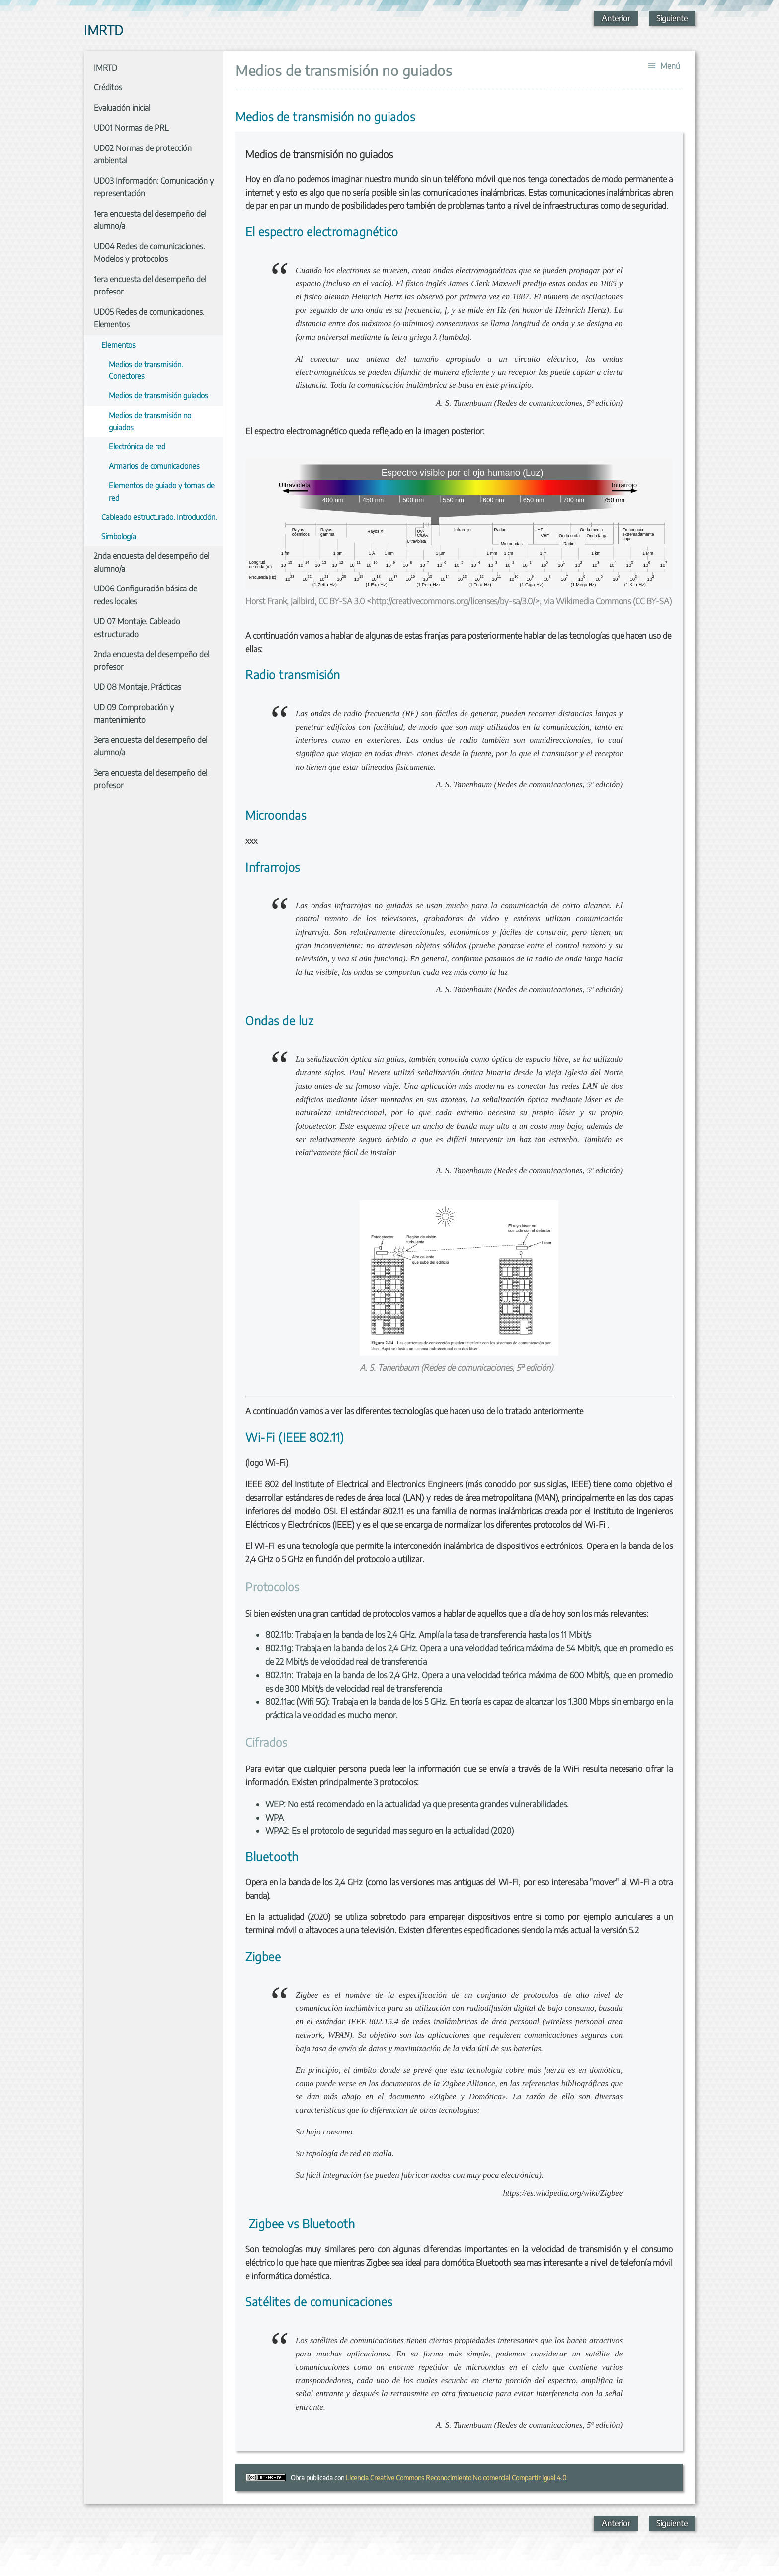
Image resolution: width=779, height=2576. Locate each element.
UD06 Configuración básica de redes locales (145, 595)
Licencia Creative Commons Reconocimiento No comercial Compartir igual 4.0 (456, 2477)
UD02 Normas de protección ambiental (143, 154)
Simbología (118, 536)
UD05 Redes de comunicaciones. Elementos (149, 318)
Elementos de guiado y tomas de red (162, 491)
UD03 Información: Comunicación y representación (154, 187)
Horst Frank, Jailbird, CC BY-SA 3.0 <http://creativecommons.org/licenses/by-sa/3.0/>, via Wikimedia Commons (438, 601)
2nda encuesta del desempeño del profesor (151, 660)
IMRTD (105, 68)
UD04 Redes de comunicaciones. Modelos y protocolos (149, 252)
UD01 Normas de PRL (131, 128)
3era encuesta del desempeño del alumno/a (150, 746)
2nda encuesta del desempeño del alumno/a (151, 562)
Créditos (108, 87)
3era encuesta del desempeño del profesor (150, 779)
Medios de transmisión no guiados (150, 421)
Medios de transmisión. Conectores (146, 369)
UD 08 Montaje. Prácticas (137, 687)
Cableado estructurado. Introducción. (159, 516)
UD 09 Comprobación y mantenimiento (134, 713)
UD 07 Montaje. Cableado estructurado (137, 627)
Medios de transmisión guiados (158, 395)
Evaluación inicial (122, 108)
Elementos (118, 344)
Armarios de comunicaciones (154, 465)
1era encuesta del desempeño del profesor (150, 285)
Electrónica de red (137, 446)
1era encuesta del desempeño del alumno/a (150, 220)
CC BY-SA (652, 601)
